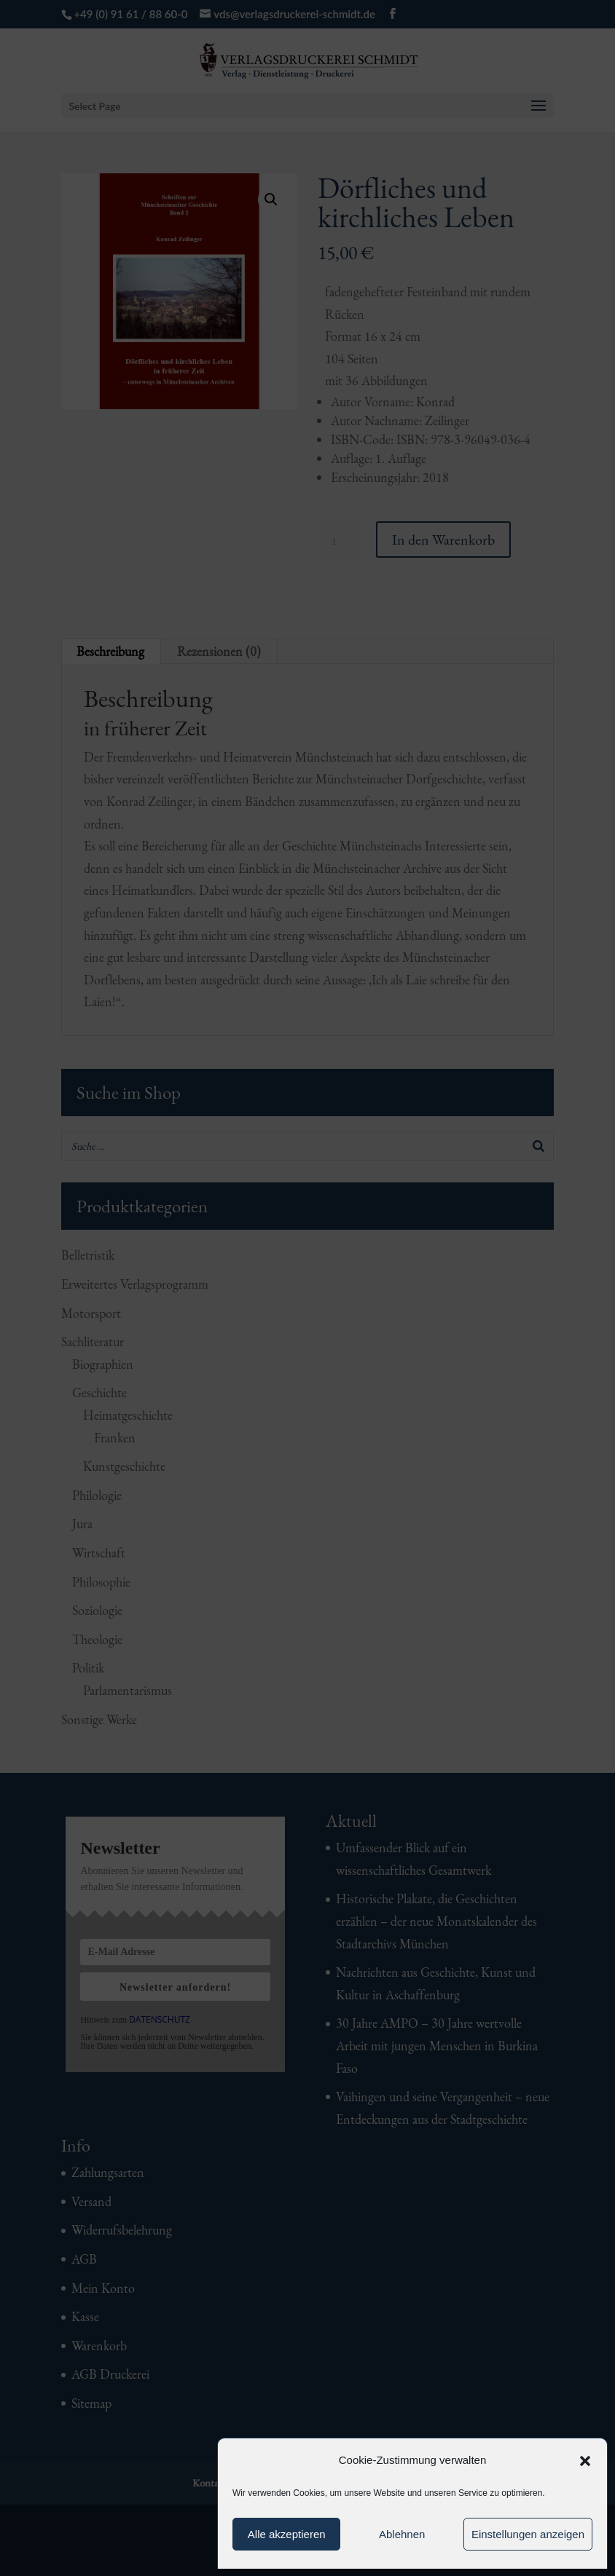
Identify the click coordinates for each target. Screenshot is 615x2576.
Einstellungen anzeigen (527, 2534)
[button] (585, 2461)
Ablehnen (402, 2534)
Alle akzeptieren (287, 2534)
